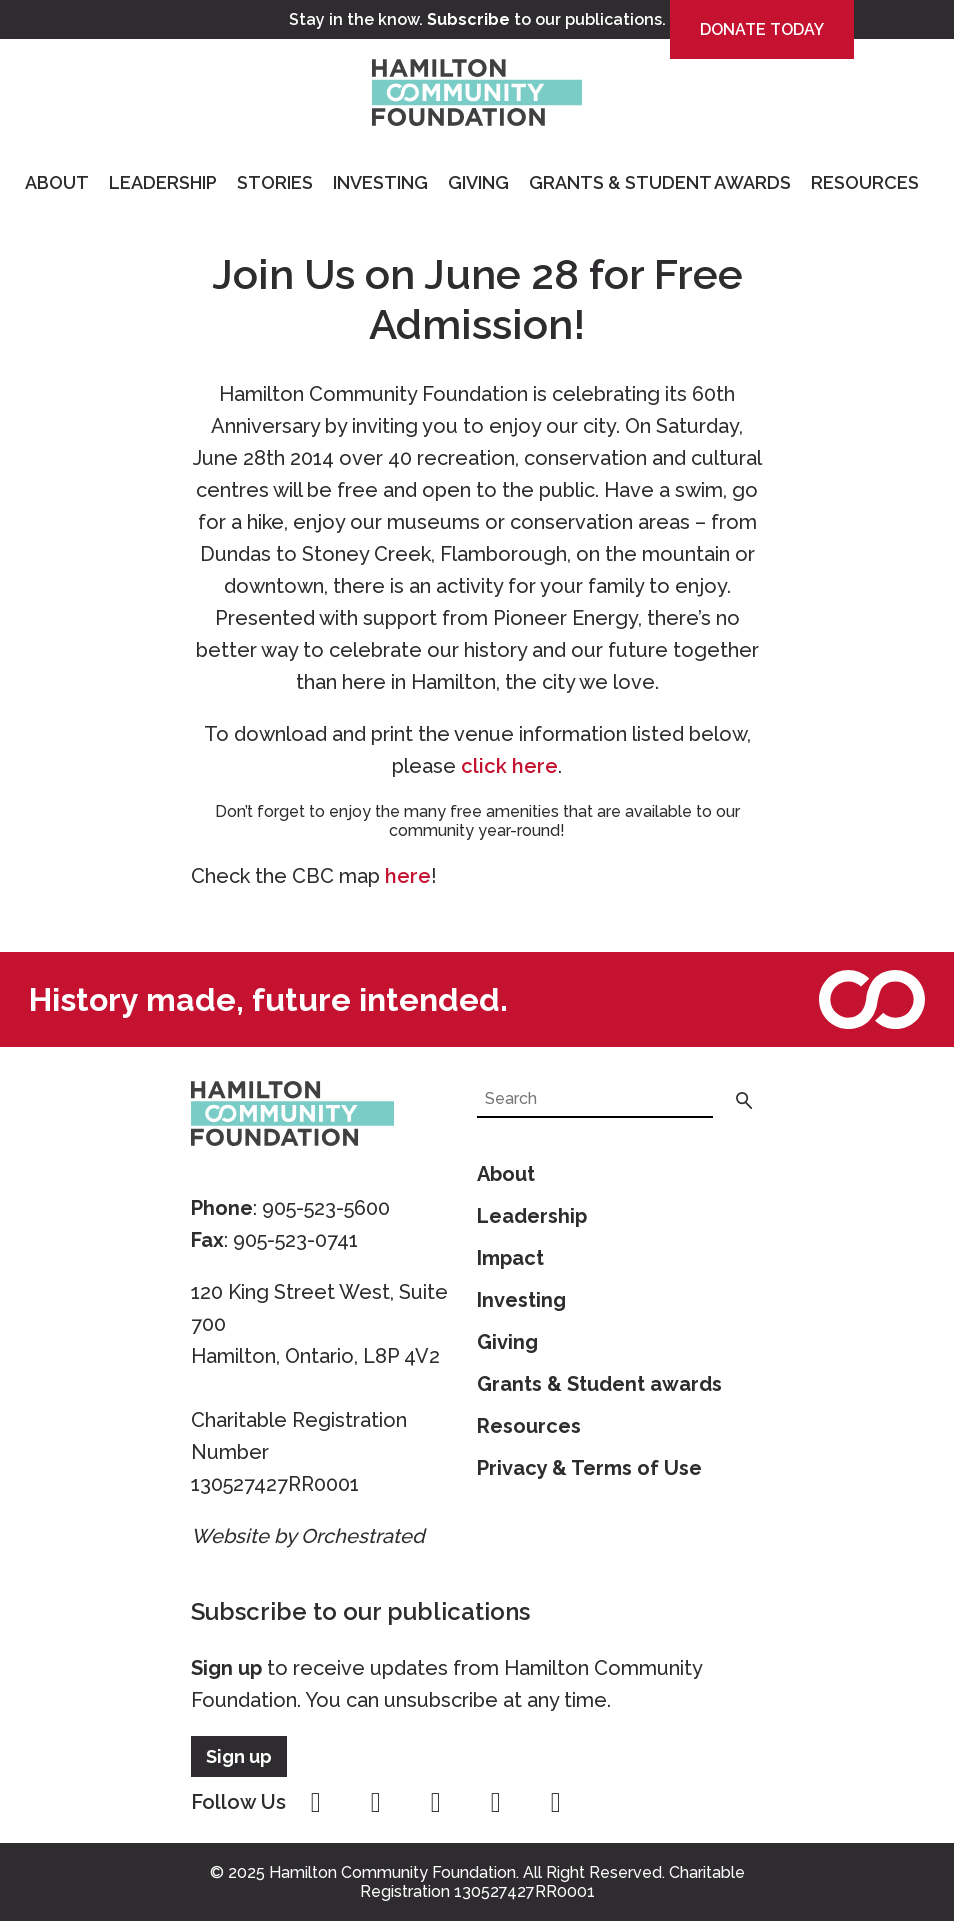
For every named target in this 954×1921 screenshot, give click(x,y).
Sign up (226, 1668)
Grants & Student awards (599, 1384)
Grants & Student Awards (660, 182)
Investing (380, 182)
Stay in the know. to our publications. (477, 19)
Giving (478, 182)
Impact (510, 1258)
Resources (865, 182)
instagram (376, 1803)
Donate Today (762, 29)
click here (509, 766)
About (57, 182)
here (408, 876)
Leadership (163, 182)
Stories (275, 182)
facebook (316, 1803)
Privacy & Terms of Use (589, 1468)
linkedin (556, 1803)
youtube (496, 1803)
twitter (436, 1803)
